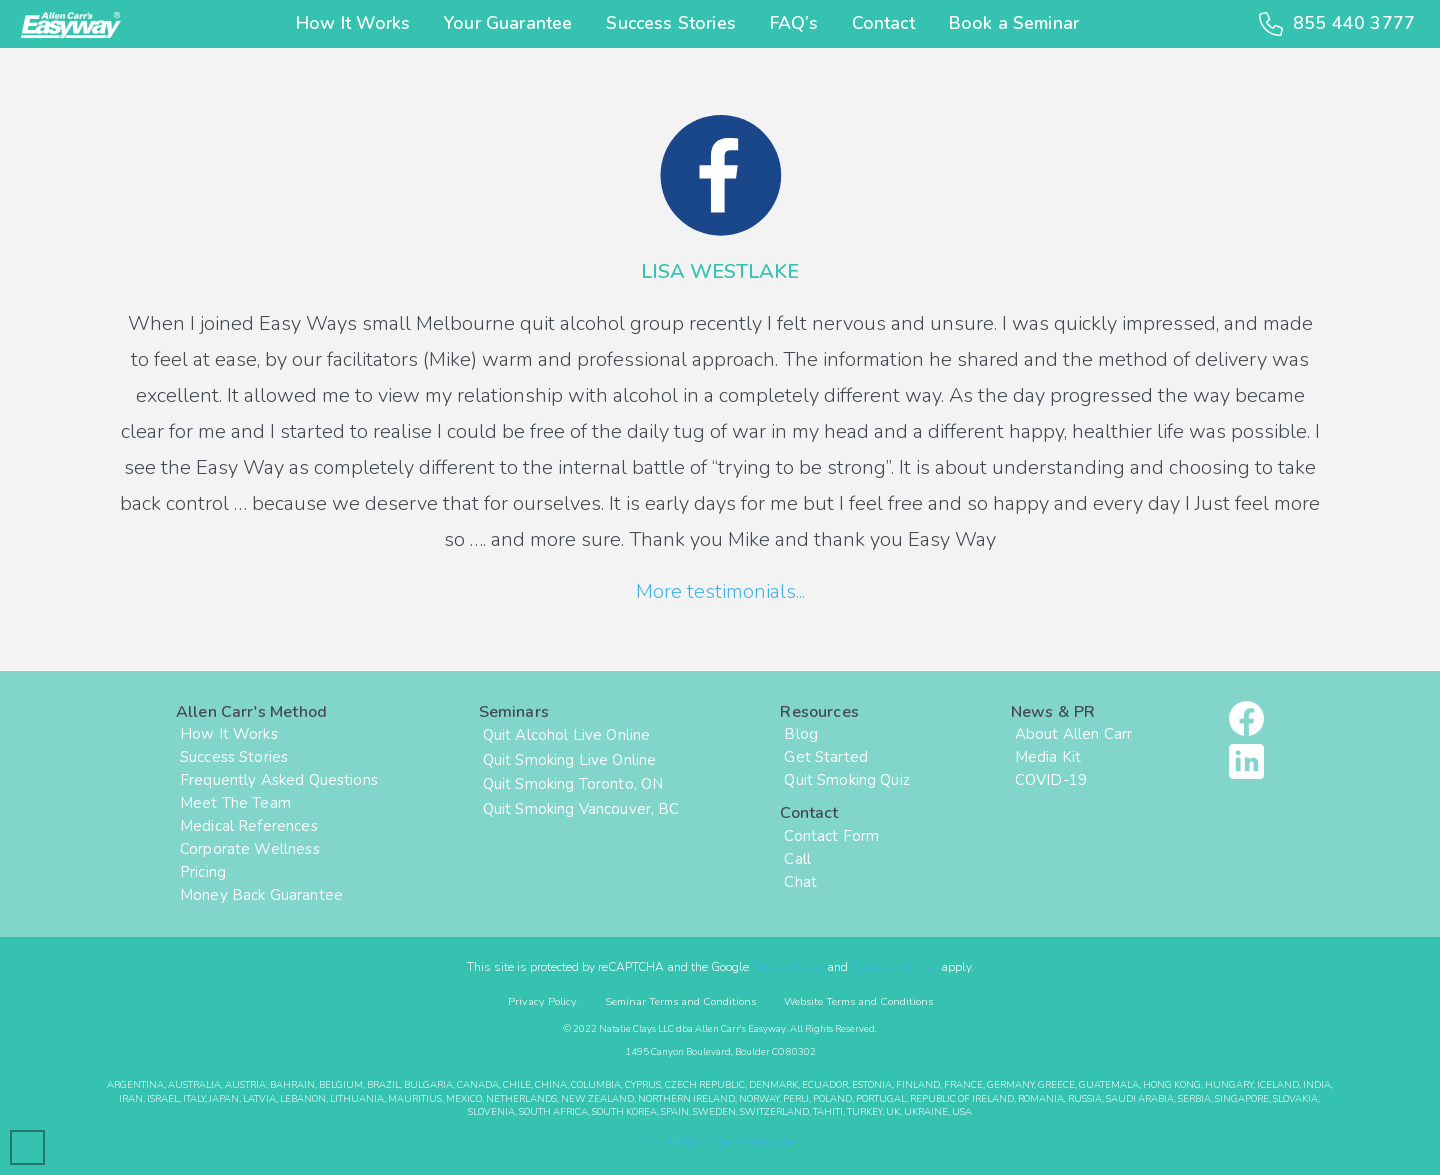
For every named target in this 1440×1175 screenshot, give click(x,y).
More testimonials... (720, 591)
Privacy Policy (788, 967)
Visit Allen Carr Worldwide (719, 1142)
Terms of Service (894, 967)
